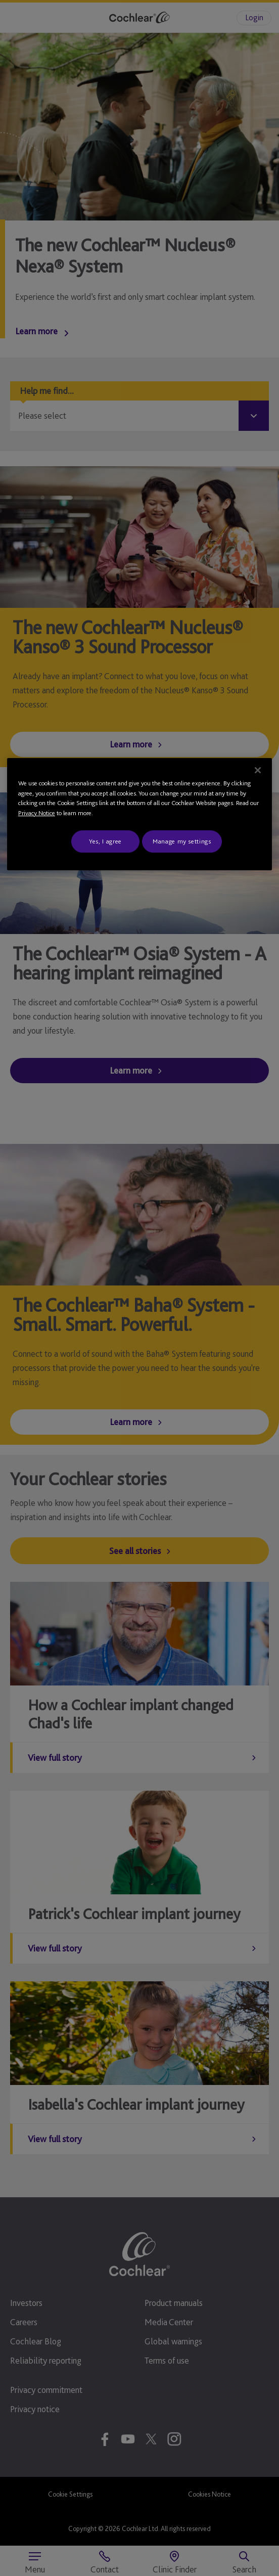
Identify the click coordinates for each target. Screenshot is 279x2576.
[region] (139, 814)
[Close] (258, 770)
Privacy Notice (36, 813)
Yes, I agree (105, 841)
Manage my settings (182, 841)
